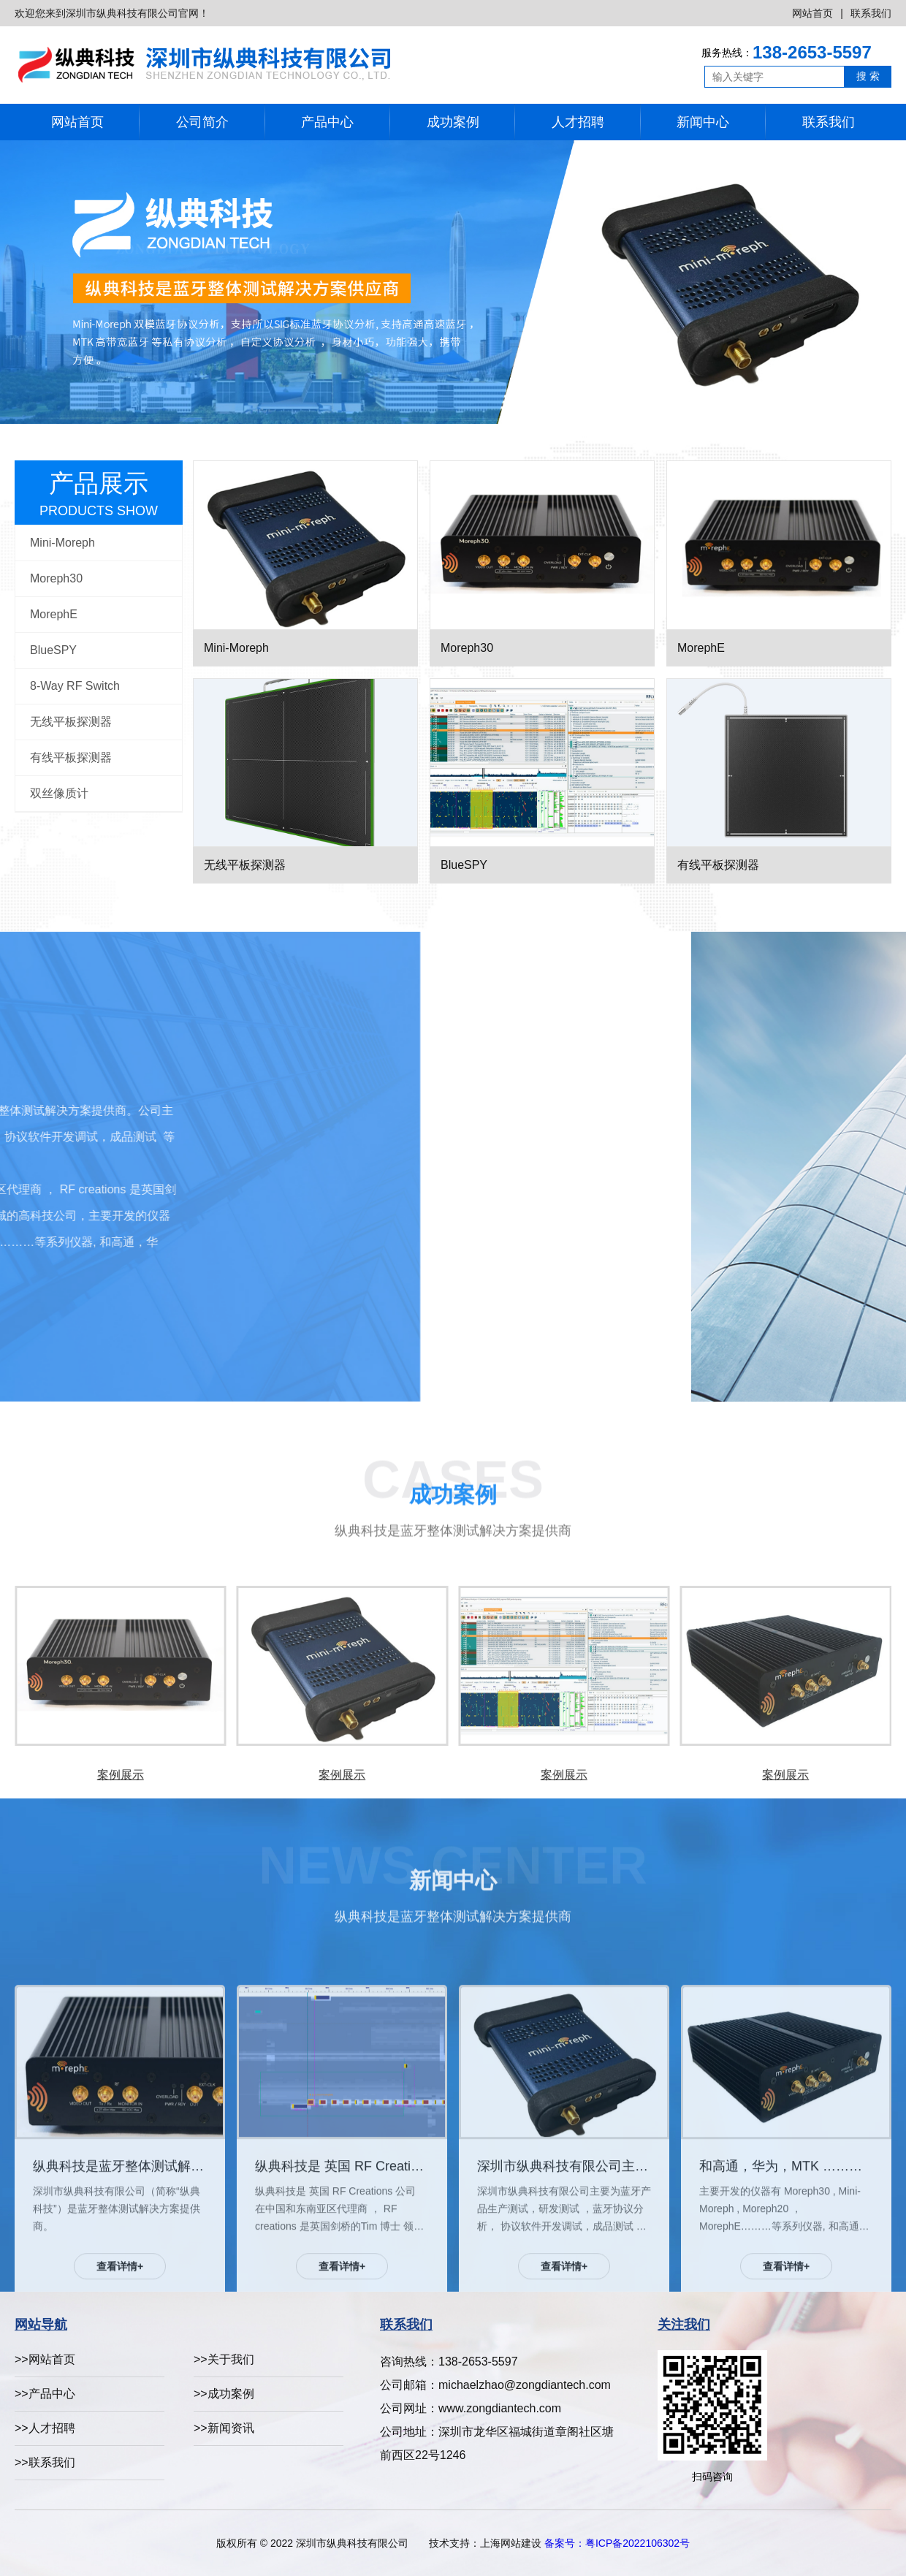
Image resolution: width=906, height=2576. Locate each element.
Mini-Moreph (62, 542)
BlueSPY (53, 650)
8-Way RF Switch (75, 686)
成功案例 (453, 122)
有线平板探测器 (71, 757)
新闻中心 (703, 122)
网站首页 (812, 13)
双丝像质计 (59, 793)
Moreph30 (56, 578)
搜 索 (868, 76)
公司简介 (202, 122)
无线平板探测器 (71, 721)
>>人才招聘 (45, 2428)
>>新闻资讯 (224, 2428)
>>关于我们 (224, 2359)
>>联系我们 (45, 2462)
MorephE (53, 614)
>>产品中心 (45, 2393)
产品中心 (327, 122)
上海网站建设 (510, 2543)
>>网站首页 (45, 2359)
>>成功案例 (224, 2393)
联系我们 (870, 13)
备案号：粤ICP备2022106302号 (617, 2543)
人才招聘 (578, 122)
